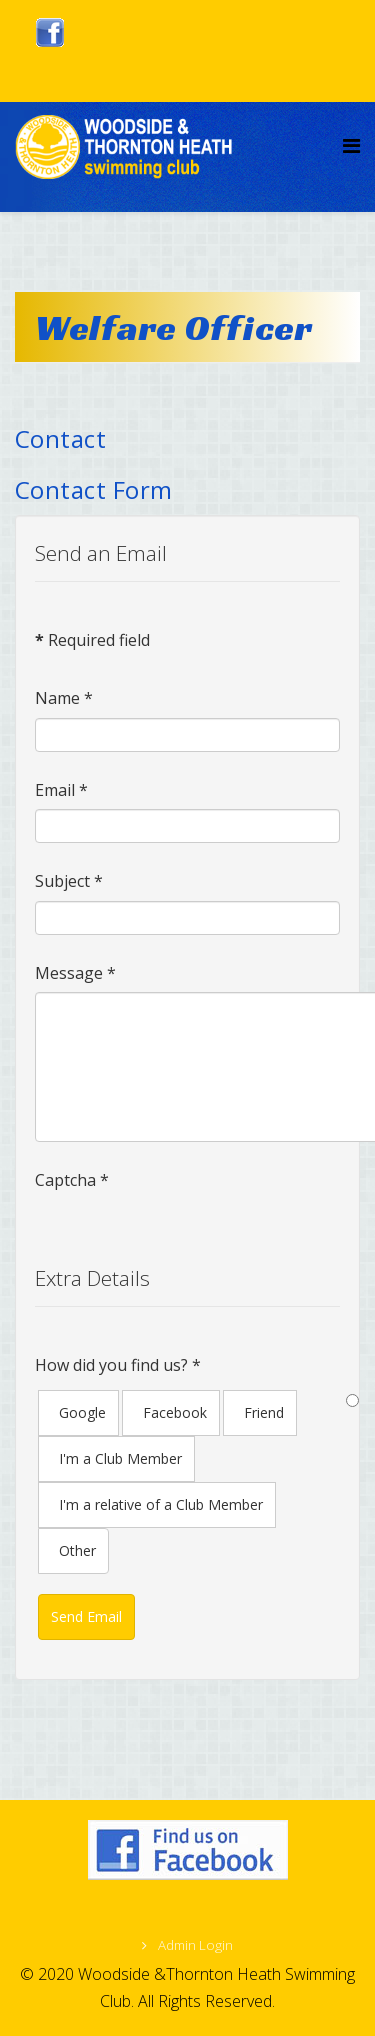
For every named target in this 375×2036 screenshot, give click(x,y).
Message (75, 973)
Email (61, 790)
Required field (92, 640)
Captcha (72, 1180)
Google (82, 1412)
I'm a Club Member (120, 1458)
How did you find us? (118, 1365)
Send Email (86, 1616)
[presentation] (187, 1239)
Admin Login (194, 1945)
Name (64, 698)
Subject (69, 881)
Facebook (175, 1412)
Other (77, 1550)
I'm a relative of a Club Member (161, 1504)
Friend (264, 1412)
